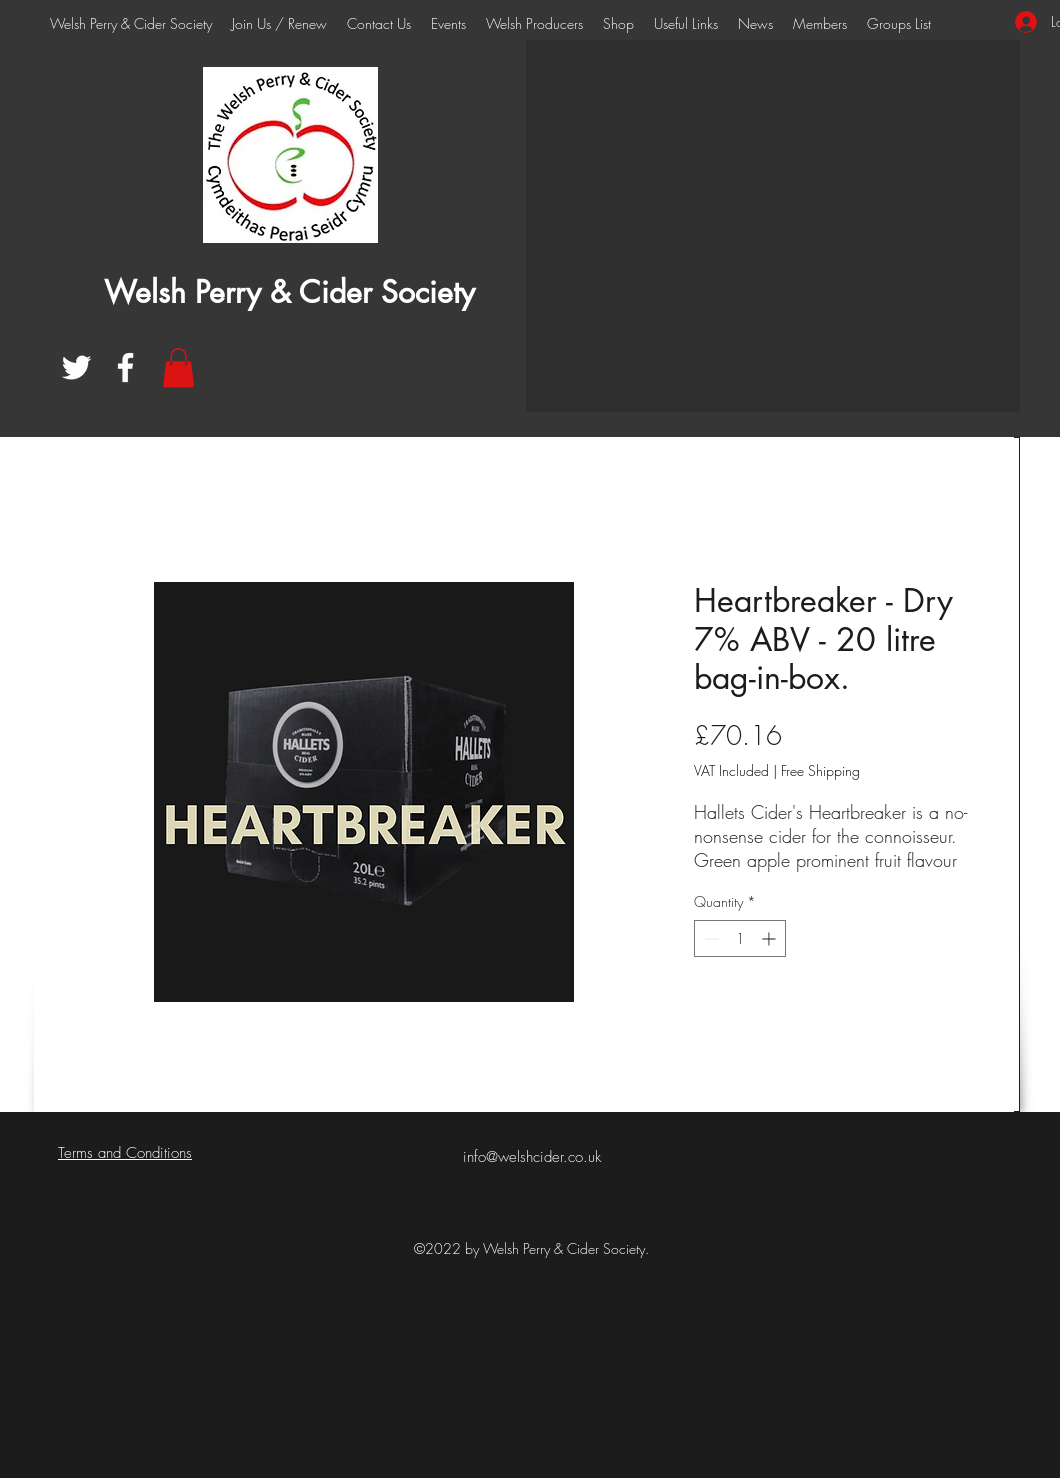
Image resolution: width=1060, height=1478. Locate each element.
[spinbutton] (740, 938)
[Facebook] (125, 367)
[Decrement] (709, 938)
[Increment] (770, 938)
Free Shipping (820, 770)
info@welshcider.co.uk (532, 1157)
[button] (178, 367)
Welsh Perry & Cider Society (289, 292)
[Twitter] (76, 367)
